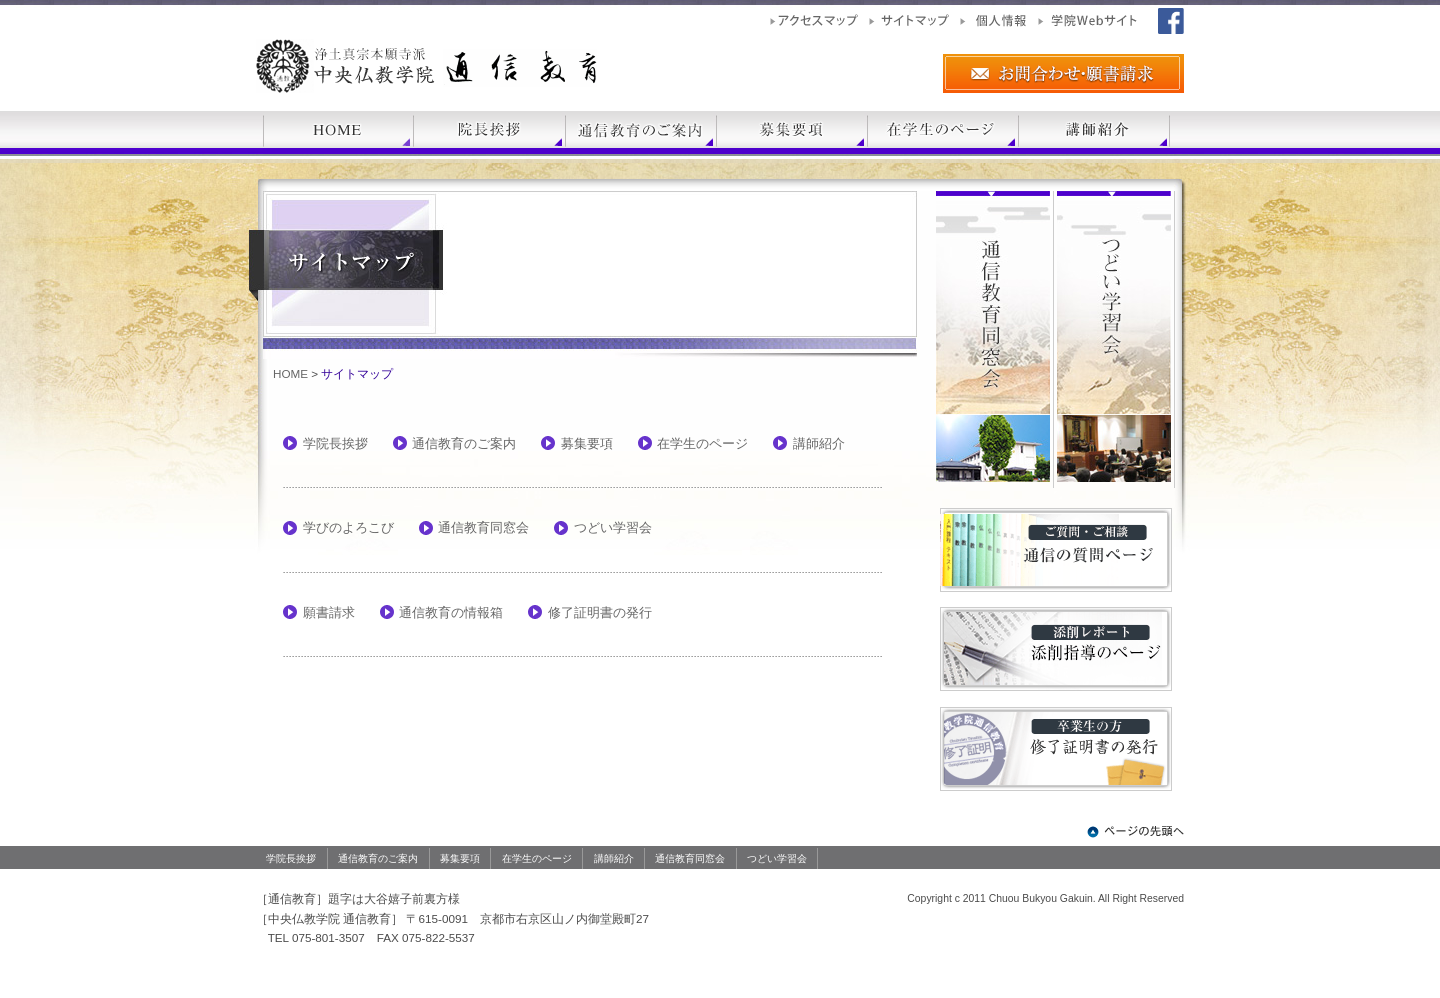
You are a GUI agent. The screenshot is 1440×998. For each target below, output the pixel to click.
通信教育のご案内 (464, 443)
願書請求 (329, 612)
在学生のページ (702, 443)
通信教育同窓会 (483, 527)
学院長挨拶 (335, 443)
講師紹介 (819, 443)
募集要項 (587, 443)
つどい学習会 (613, 527)
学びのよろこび (348, 527)
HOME (290, 373)
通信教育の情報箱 (451, 612)
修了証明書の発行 (600, 612)
